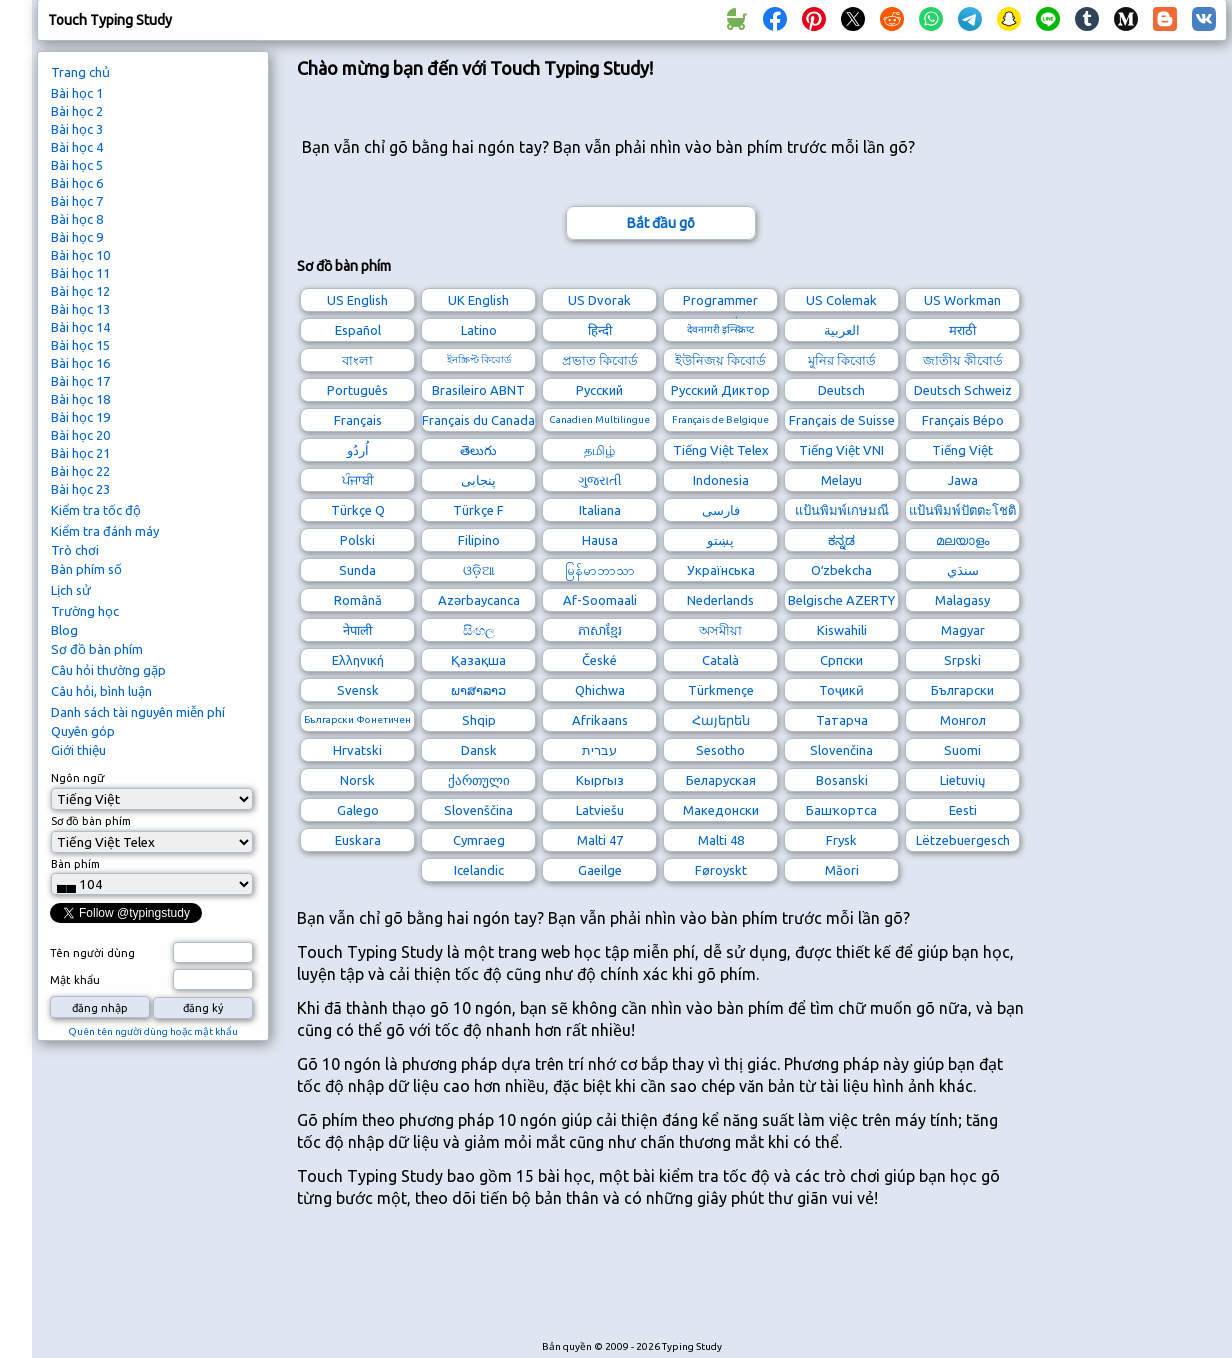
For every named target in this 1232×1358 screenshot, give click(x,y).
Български (962, 690)
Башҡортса (841, 810)
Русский (599, 390)
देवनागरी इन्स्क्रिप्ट (720, 329)
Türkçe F (478, 510)
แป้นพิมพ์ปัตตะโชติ (962, 510)
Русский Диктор (720, 390)
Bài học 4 (77, 147)
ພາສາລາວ (478, 690)
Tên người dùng (92, 953)
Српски (841, 660)
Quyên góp (83, 731)
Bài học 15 (80, 345)
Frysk (841, 840)
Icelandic (479, 870)
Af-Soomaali (600, 600)
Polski (357, 540)
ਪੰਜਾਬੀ (358, 480)
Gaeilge (600, 870)
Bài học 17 (80, 381)
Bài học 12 (80, 291)
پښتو (720, 540)
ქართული (479, 780)
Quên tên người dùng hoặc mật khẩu (153, 1031)
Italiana (600, 510)
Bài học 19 (80, 417)
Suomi (962, 750)
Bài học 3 (77, 129)
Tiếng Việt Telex (721, 450)
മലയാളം (962, 540)
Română (358, 600)
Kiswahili (842, 630)
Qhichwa (600, 690)
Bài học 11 (80, 273)
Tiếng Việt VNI (841, 450)
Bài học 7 (77, 201)
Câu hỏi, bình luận (101, 691)
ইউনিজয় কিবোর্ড (720, 360)
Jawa (963, 480)
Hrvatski (357, 750)
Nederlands (720, 600)
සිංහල (479, 630)
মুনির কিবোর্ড (842, 360)
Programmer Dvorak (720, 302)
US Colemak (841, 300)
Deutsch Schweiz (963, 390)
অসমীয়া (720, 630)
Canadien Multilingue (599, 419)
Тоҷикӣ (841, 690)
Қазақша (478, 660)
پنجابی (478, 480)
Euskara (358, 840)
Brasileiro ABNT (478, 390)
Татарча (842, 720)
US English (357, 300)
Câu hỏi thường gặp (108, 670)
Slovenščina (478, 810)
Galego (358, 810)
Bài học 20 (80, 435)
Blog (64, 630)
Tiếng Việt (962, 450)
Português (357, 390)
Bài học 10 (80, 255)
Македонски (721, 810)
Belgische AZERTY (841, 600)
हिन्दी (600, 330)
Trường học (85, 611)
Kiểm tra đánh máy (105, 531)
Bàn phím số (86, 569)
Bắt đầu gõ (661, 223)
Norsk (357, 780)
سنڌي (963, 570)
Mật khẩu (75, 980)
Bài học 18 (80, 399)
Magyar (963, 630)
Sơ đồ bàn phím (97, 649)
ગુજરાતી (600, 480)
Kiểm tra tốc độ (96, 510)
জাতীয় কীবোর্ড (963, 360)
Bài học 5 (77, 165)
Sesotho (720, 750)
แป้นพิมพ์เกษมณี (842, 510)
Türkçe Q (358, 510)
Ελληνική (358, 660)
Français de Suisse (842, 420)
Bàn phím (75, 864)
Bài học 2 (77, 111)
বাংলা (357, 360)
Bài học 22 (80, 471)
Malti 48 (721, 840)
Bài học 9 (77, 237)
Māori (842, 870)
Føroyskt (721, 870)
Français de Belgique (720, 419)
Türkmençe (721, 690)
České (599, 660)
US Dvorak (599, 300)
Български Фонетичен (357, 719)
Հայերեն (721, 720)
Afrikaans (600, 720)
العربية (842, 330)
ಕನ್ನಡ (841, 540)
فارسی (721, 510)
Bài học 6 (77, 183)
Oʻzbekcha (841, 570)
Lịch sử (71, 590)
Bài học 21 (80, 453)
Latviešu (600, 810)
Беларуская (721, 780)
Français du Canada (478, 420)
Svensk (358, 690)
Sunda (357, 570)
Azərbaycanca (479, 600)
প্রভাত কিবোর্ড (600, 360)
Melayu (841, 480)
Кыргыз (600, 780)
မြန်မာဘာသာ (600, 570)
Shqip (479, 720)
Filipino (479, 540)
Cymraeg (479, 840)
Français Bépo (963, 420)
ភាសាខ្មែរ (600, 630)
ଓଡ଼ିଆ (479, 570)
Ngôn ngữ (77, 778)
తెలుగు (478, 450)
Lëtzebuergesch (963, 840)
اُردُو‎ (358, 450)
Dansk (479, 750)
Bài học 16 (80, 363)
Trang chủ (80, 72)
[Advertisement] (661, 1284)
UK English (478, 300)
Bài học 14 (80, 327)
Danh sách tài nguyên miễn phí (138, 712)
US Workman (962, 300)
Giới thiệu (78, 750)
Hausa (600, 540)
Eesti (963, 810)
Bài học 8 (77, 219)
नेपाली (357, 630)
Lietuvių (962, 780)
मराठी (962, 330)
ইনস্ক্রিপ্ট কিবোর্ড (479, 359)
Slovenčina (841, 750)
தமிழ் (599, 450)
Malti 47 (600, 840)
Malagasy (962, 600)
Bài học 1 (77, 93)
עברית (599, 750)
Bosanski (842, 780)
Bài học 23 (80, 489)
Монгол (963, 720)
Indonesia (721, 480)
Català (720, 660)
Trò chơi (75, 550)
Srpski (962, 660)
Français (358, 420)
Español (358, 330)
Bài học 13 (80, 309)
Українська (721, 570)
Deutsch (841, 390)
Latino (479, 330)
